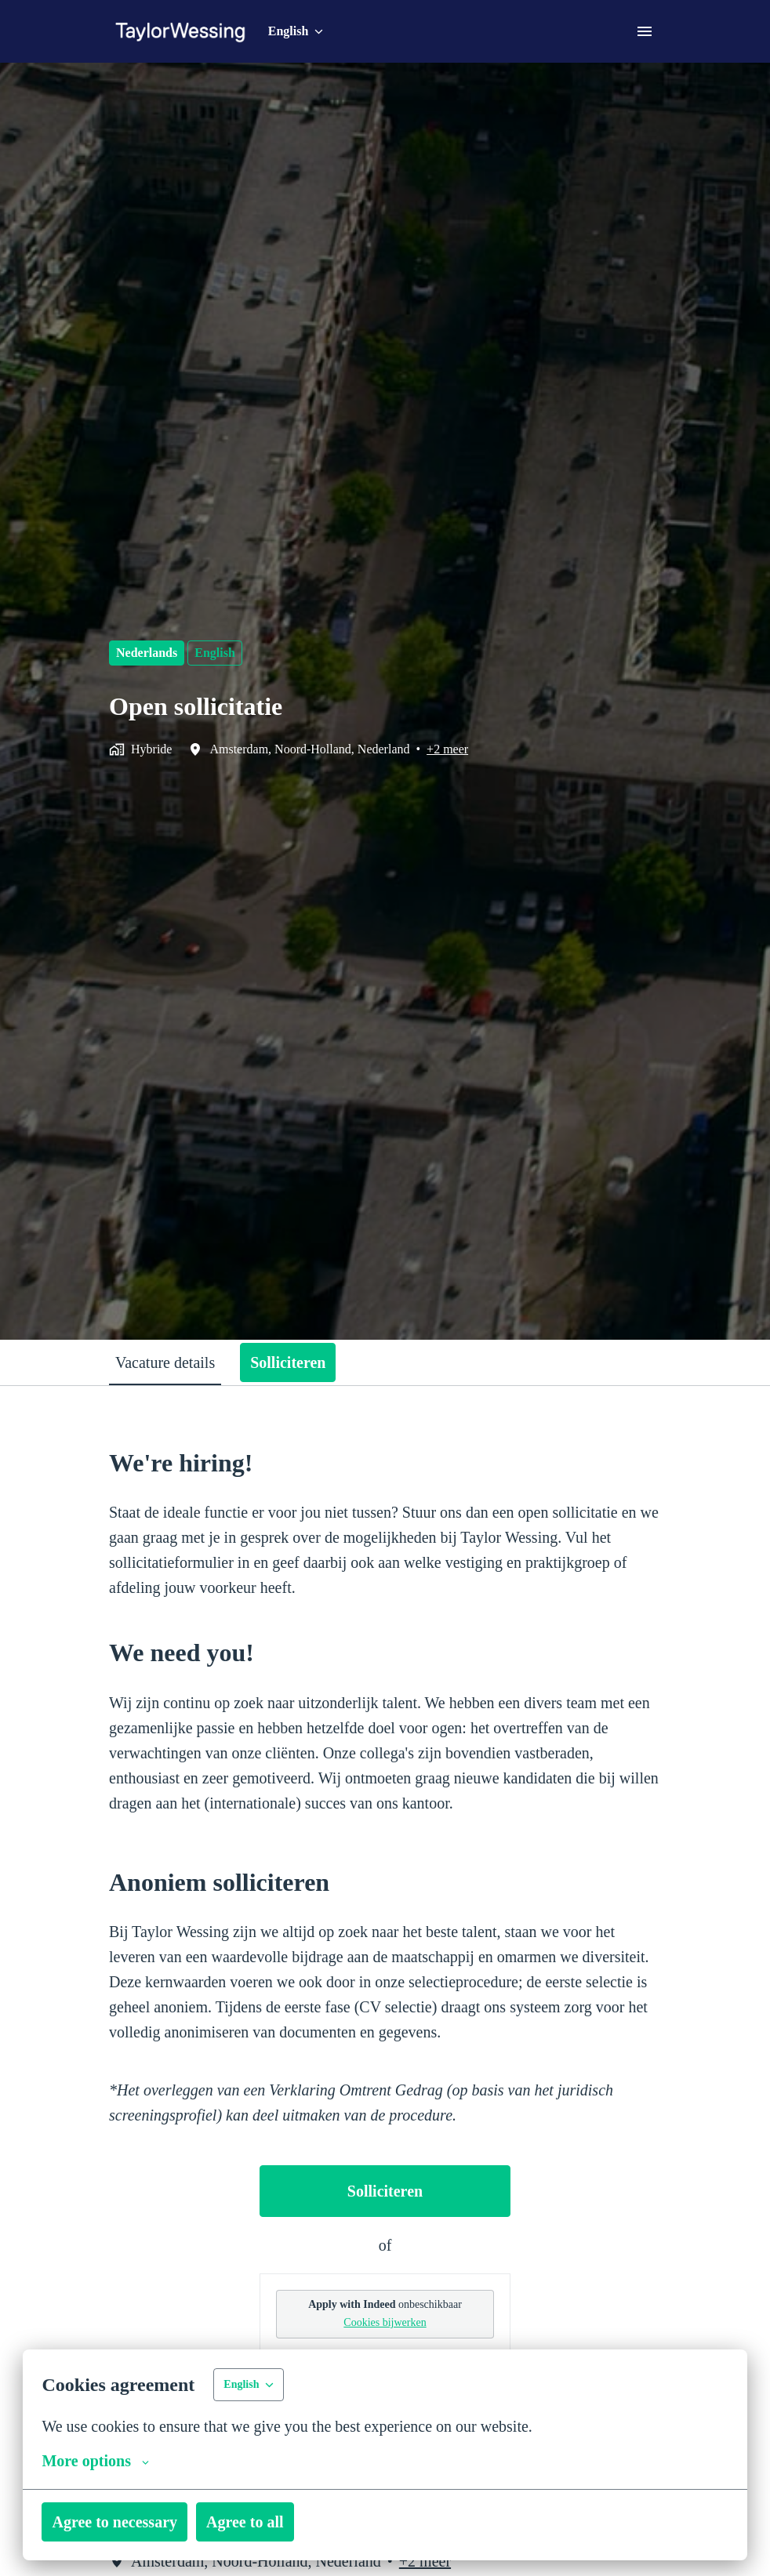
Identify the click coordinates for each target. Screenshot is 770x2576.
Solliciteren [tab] (310, 1362)
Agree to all (265, 2522)
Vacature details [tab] (174, 1362)
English (219, 652)
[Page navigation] (644, 31)
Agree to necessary (122, 2522)
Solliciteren (385, 2241)
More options (98, 2460)
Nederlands (149, 652)
